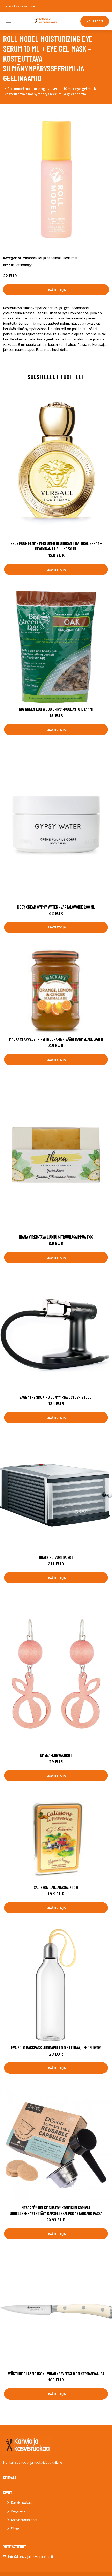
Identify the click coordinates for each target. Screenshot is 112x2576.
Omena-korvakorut (56, 1755)
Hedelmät (70, 258)
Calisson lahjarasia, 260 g (56, 1887)
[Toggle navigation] (8, 21)
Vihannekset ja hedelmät (42, 258)
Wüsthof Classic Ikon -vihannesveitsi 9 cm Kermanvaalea (56, 2373)
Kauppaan (94, 21)
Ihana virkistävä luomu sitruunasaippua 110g (56, 1236)
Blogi (15, 2528)
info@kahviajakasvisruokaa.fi (21, 6)
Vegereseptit (21, 2511)
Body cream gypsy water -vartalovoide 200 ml (56, 906)
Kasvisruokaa (21, 2502)
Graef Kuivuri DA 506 (56, 1557)
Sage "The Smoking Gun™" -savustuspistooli (56, 1397)
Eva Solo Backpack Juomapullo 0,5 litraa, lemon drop (56, 2047)
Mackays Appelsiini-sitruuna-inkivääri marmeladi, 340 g (56, 1039)
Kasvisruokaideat (24, 2519)
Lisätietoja (56, 290)
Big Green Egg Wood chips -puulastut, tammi (56, 709)
